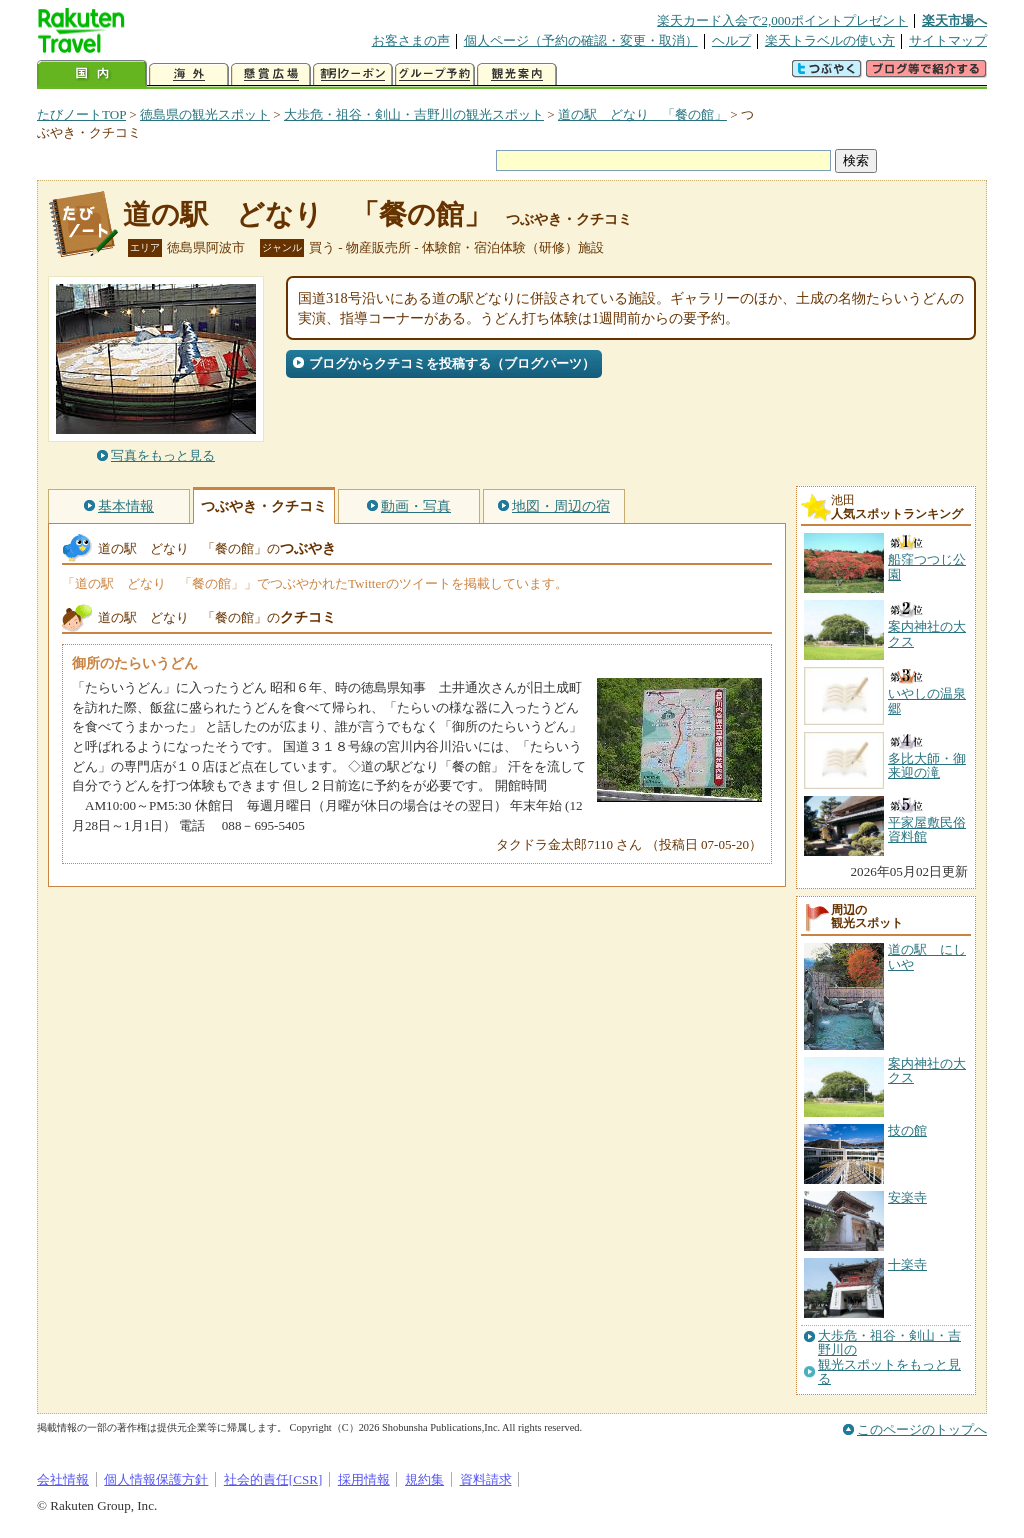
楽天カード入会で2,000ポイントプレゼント (782, 20)
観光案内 (517, 74)
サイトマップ (948, 40)
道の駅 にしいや (927, 956)
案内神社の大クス (927, 1070)
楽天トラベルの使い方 (830, 40)
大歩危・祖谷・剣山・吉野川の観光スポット (414, 114)
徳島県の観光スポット (205, 114)
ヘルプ (731, 40)
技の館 (907, 1130)
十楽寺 (907, 1264)
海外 (189, 74)
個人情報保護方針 (156, 1479)
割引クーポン (353, 74)
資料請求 (486, 1479)
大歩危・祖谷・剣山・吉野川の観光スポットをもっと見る (889, 1357)
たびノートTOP (81, 114)
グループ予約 (435, 74)
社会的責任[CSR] (273, 1479)
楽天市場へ (954, 20)
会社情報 (63, 1479)
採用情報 (364, 1479)
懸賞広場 (271, 74)
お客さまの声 (411, 40)
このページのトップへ (922, 1429)
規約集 (424, 1479)
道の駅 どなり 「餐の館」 (642, 114)
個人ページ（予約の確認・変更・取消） (581, 40)
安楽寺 (907, 1197)
